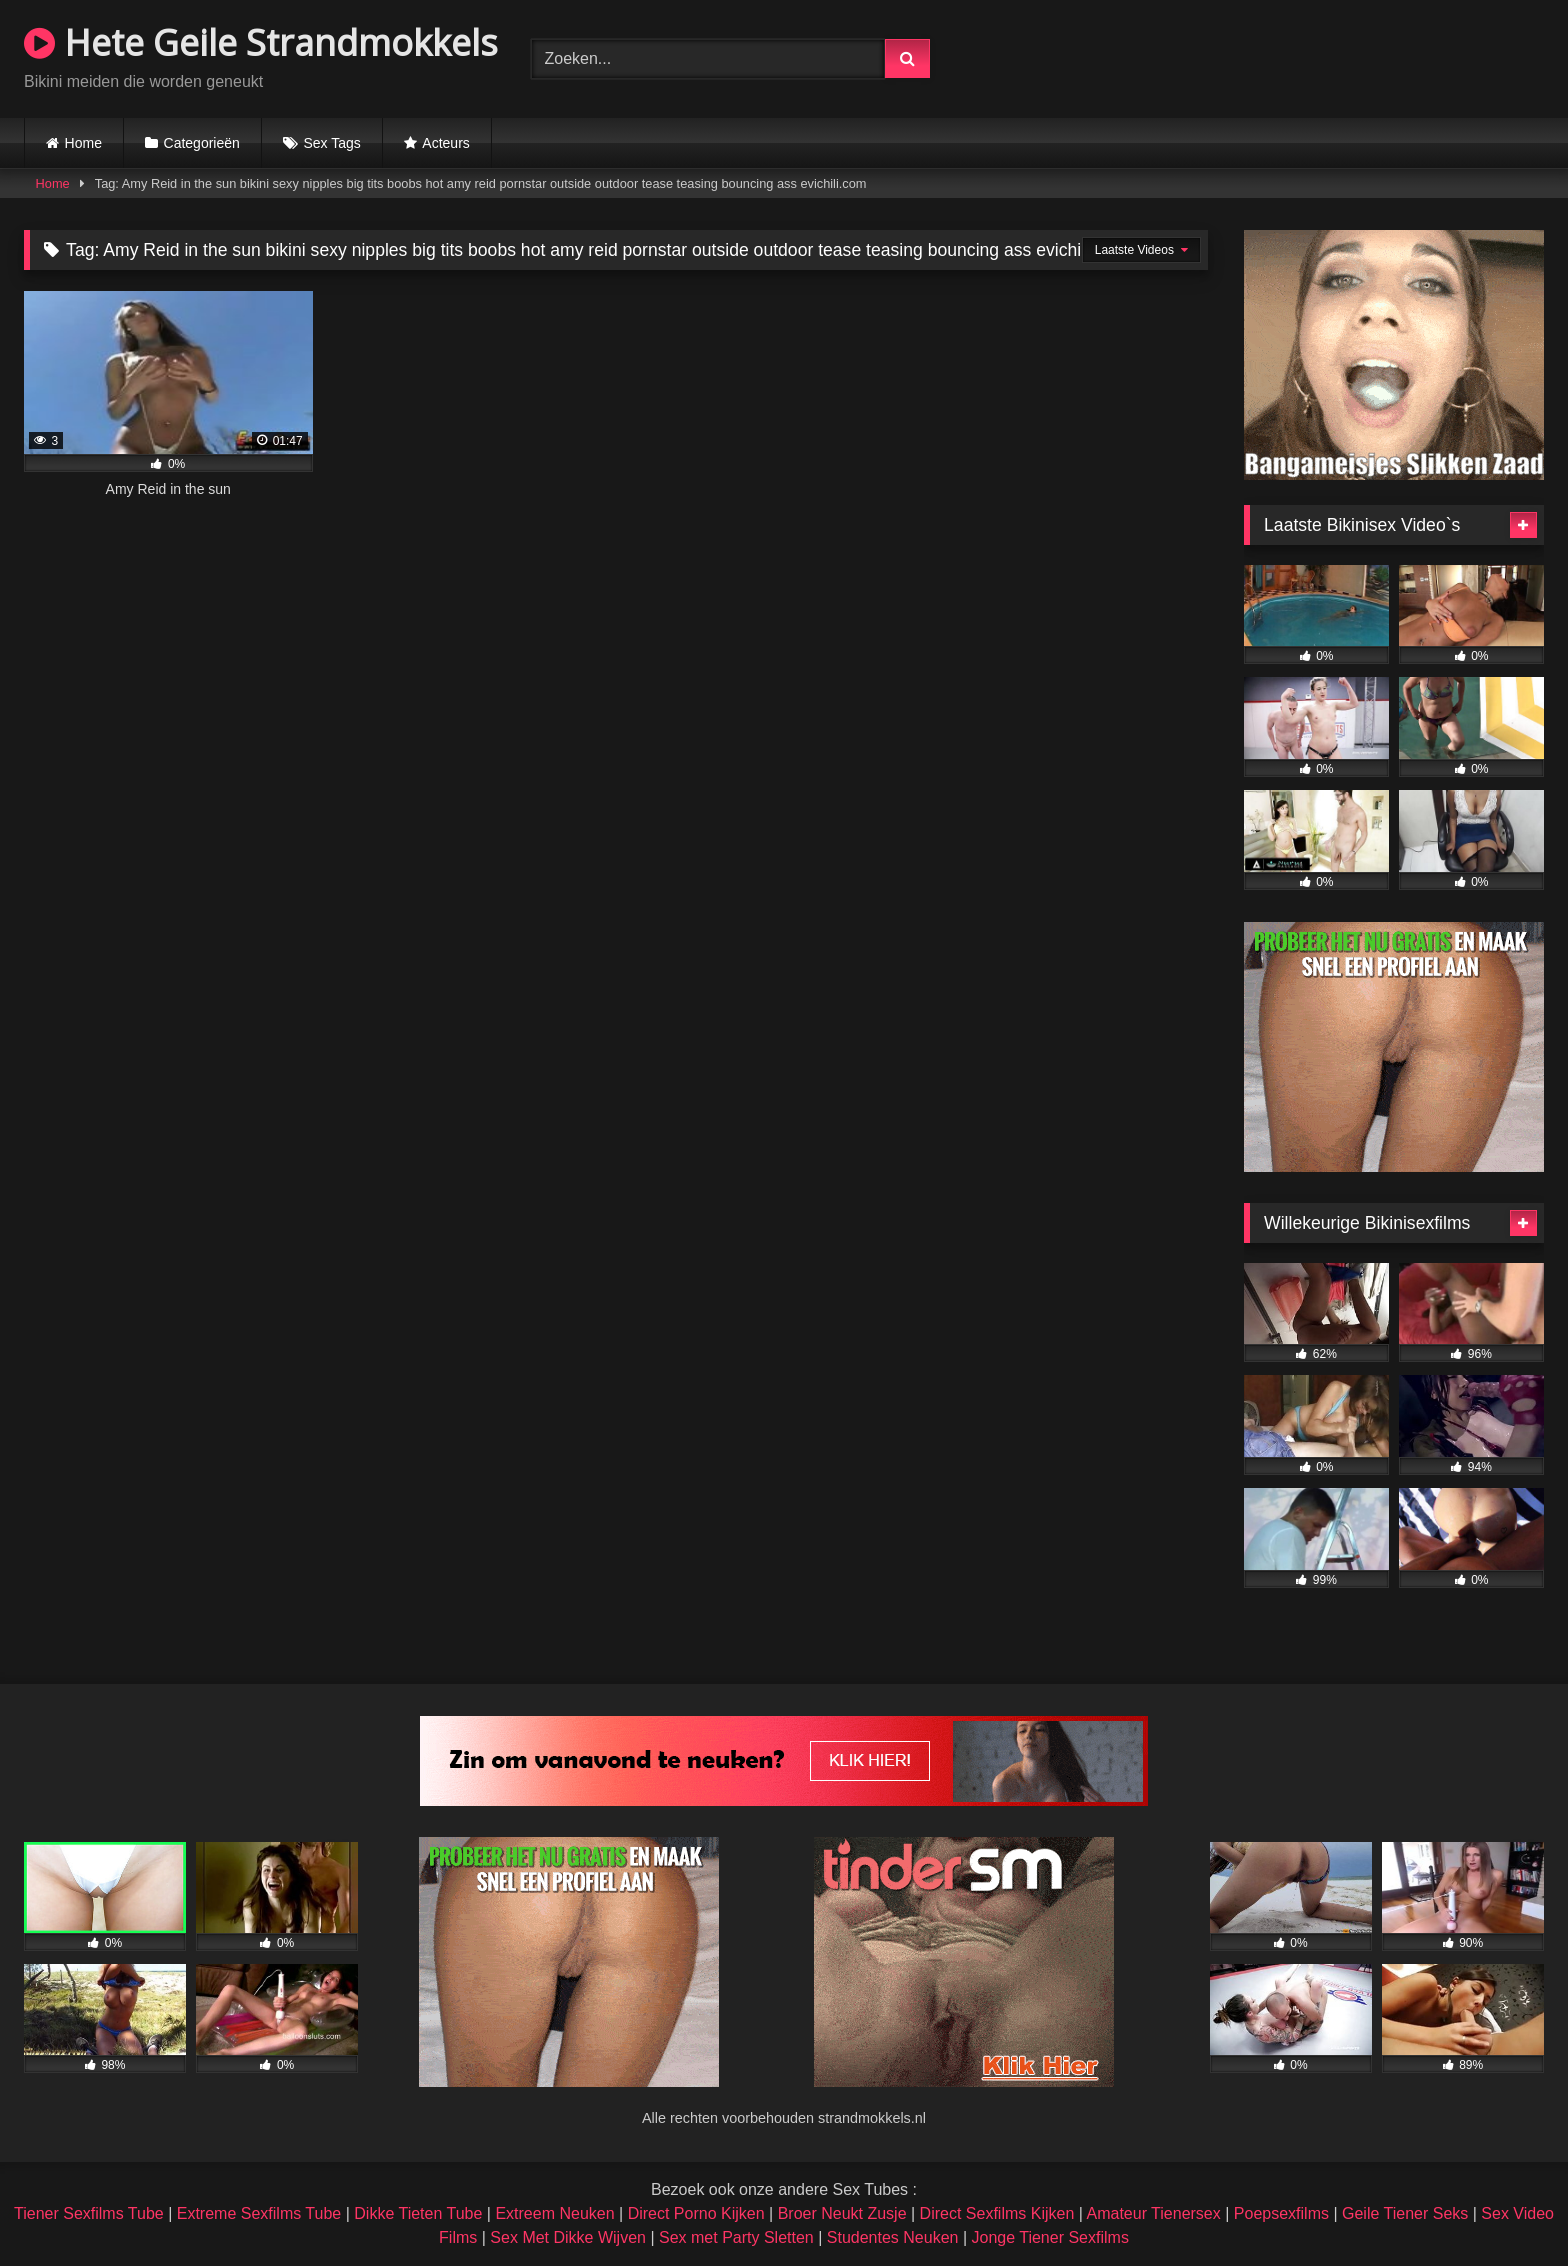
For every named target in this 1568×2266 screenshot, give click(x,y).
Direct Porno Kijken (696, 2213)
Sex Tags (331, 143)
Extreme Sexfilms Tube (259, 2213)
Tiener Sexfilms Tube (89, 2213)
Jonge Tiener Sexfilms (1049, 2237)
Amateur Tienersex (1153, 2213)
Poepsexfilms (1281, 2213)
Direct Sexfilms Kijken (997, 2213)
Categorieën (202, 143)
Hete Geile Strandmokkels (261, 42)
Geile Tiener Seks (1405, 2213)
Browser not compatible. (1310, 56)
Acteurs (445, 143)
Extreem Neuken (554, 2213)
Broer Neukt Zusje (842, 2213)
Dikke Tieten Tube (418, 2213)
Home (83, 143)
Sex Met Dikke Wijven (568, 2237)
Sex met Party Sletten (736, 2237)
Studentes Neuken (893, 2237)
